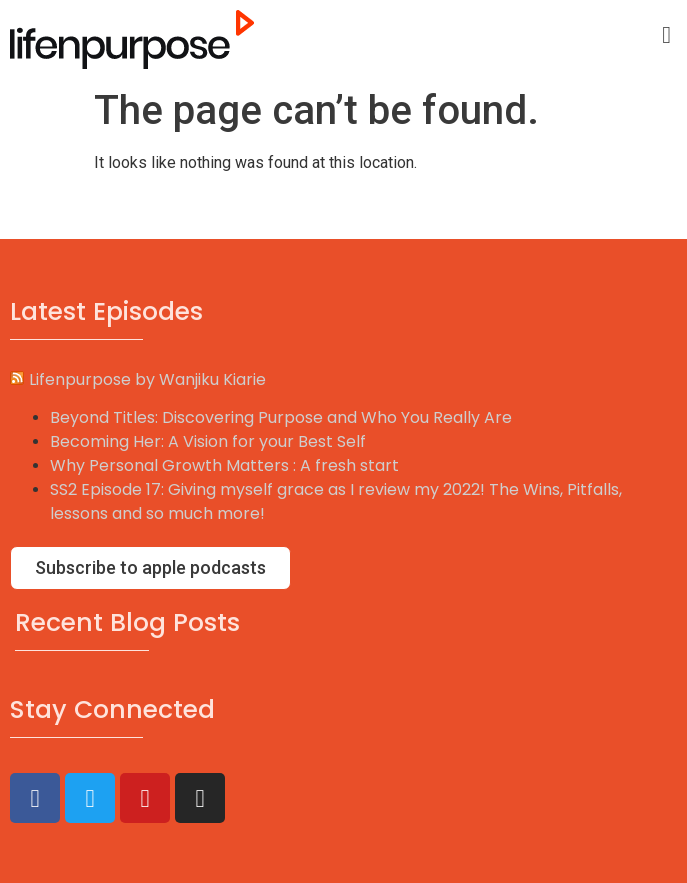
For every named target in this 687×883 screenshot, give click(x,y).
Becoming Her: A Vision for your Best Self (208, 441)
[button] (666, 35)
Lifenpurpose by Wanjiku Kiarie (147, 379)
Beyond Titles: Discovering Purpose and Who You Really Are (281, 417)
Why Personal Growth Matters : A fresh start (224, 465)
